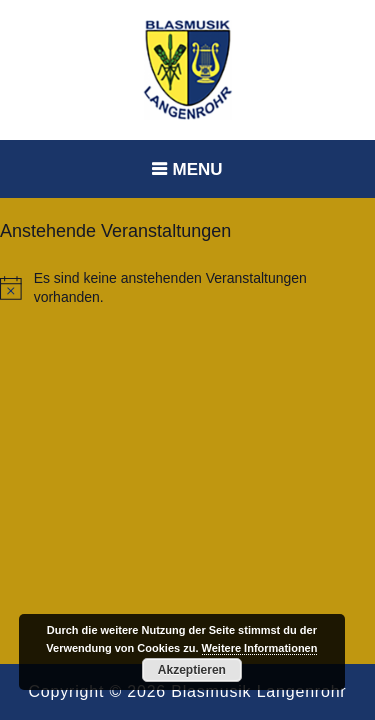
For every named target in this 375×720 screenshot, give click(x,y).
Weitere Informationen (260, 648)
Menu (197, 169)
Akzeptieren (192, 670)
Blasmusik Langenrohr (258, 691)
